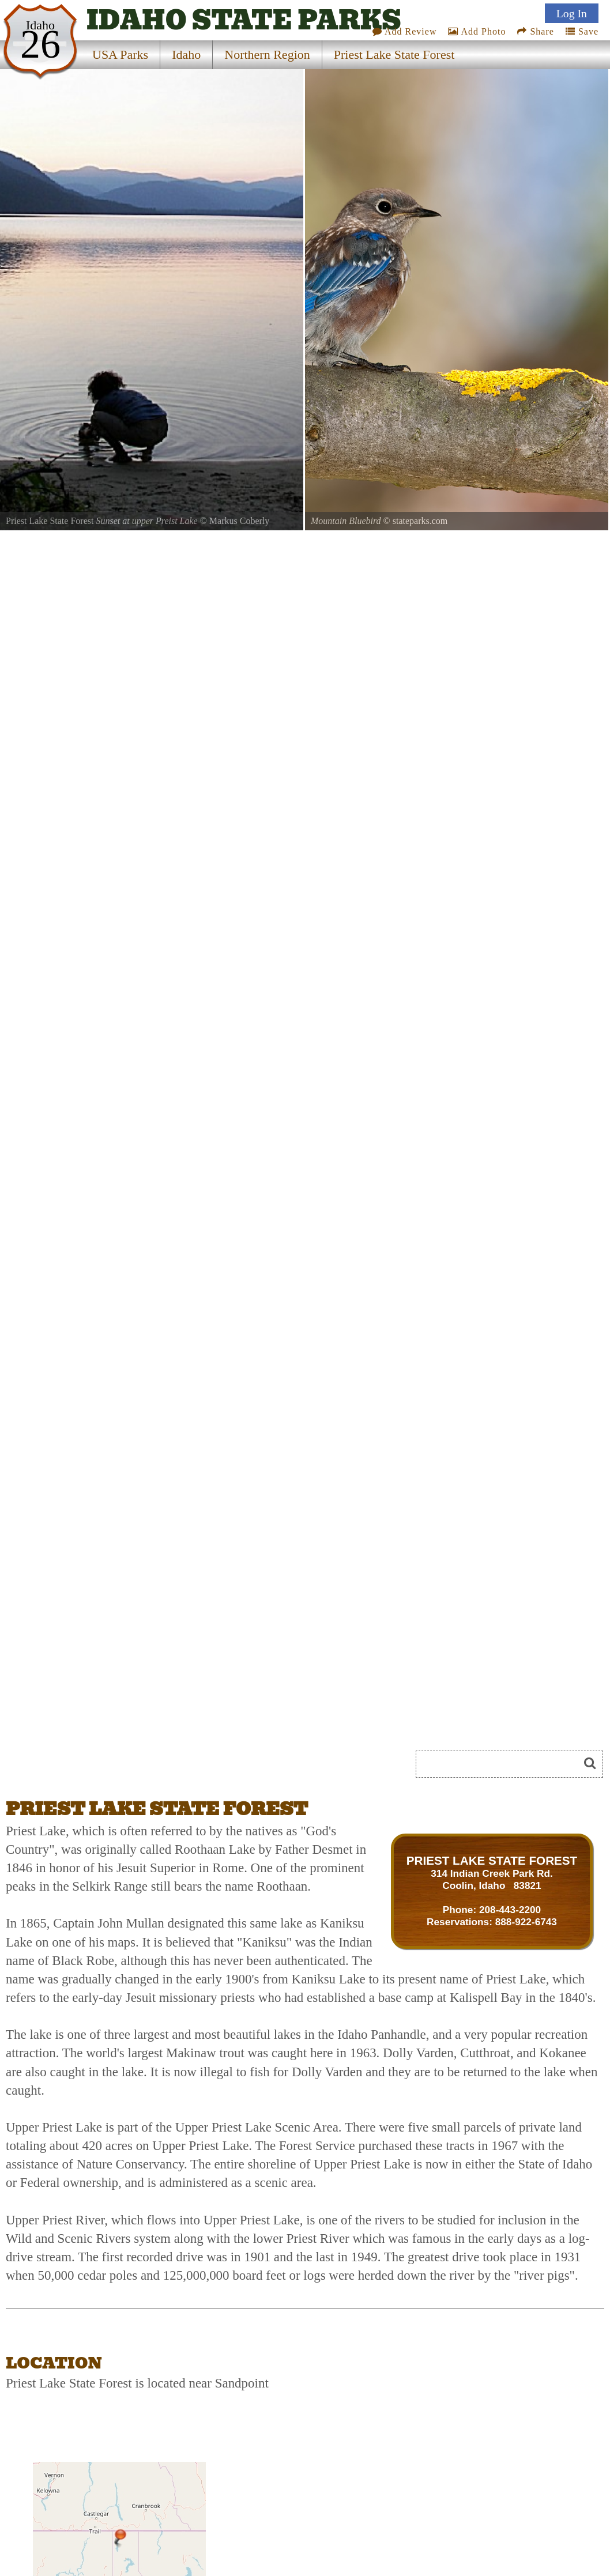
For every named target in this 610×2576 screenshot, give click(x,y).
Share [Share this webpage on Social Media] (535, 31)
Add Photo (477, 31)
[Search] (502, 1764)
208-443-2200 (510, 1909)
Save (582, 31)
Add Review (404, 31)
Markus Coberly (239, 521)
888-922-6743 (526, 1922)
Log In (571, 13)
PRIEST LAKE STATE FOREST (491, 1860)
